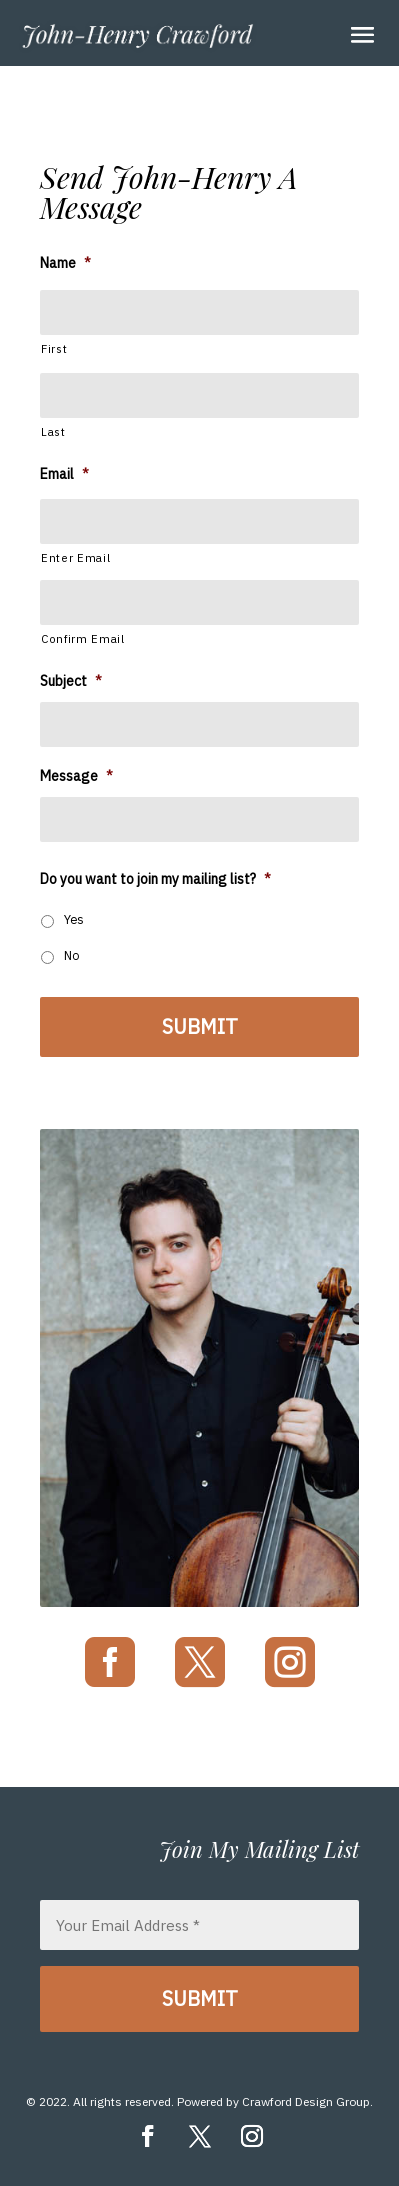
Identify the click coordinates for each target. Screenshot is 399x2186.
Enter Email (75, 557)
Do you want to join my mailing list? (155, 879)
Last (53, 431)
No (72, 955)
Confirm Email (83, 638)
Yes (74, 919)
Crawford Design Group (306, 2101)
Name (65, 263)
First (54, 348)
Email (64, 474)
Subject (71, 681)
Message (76, 776)
